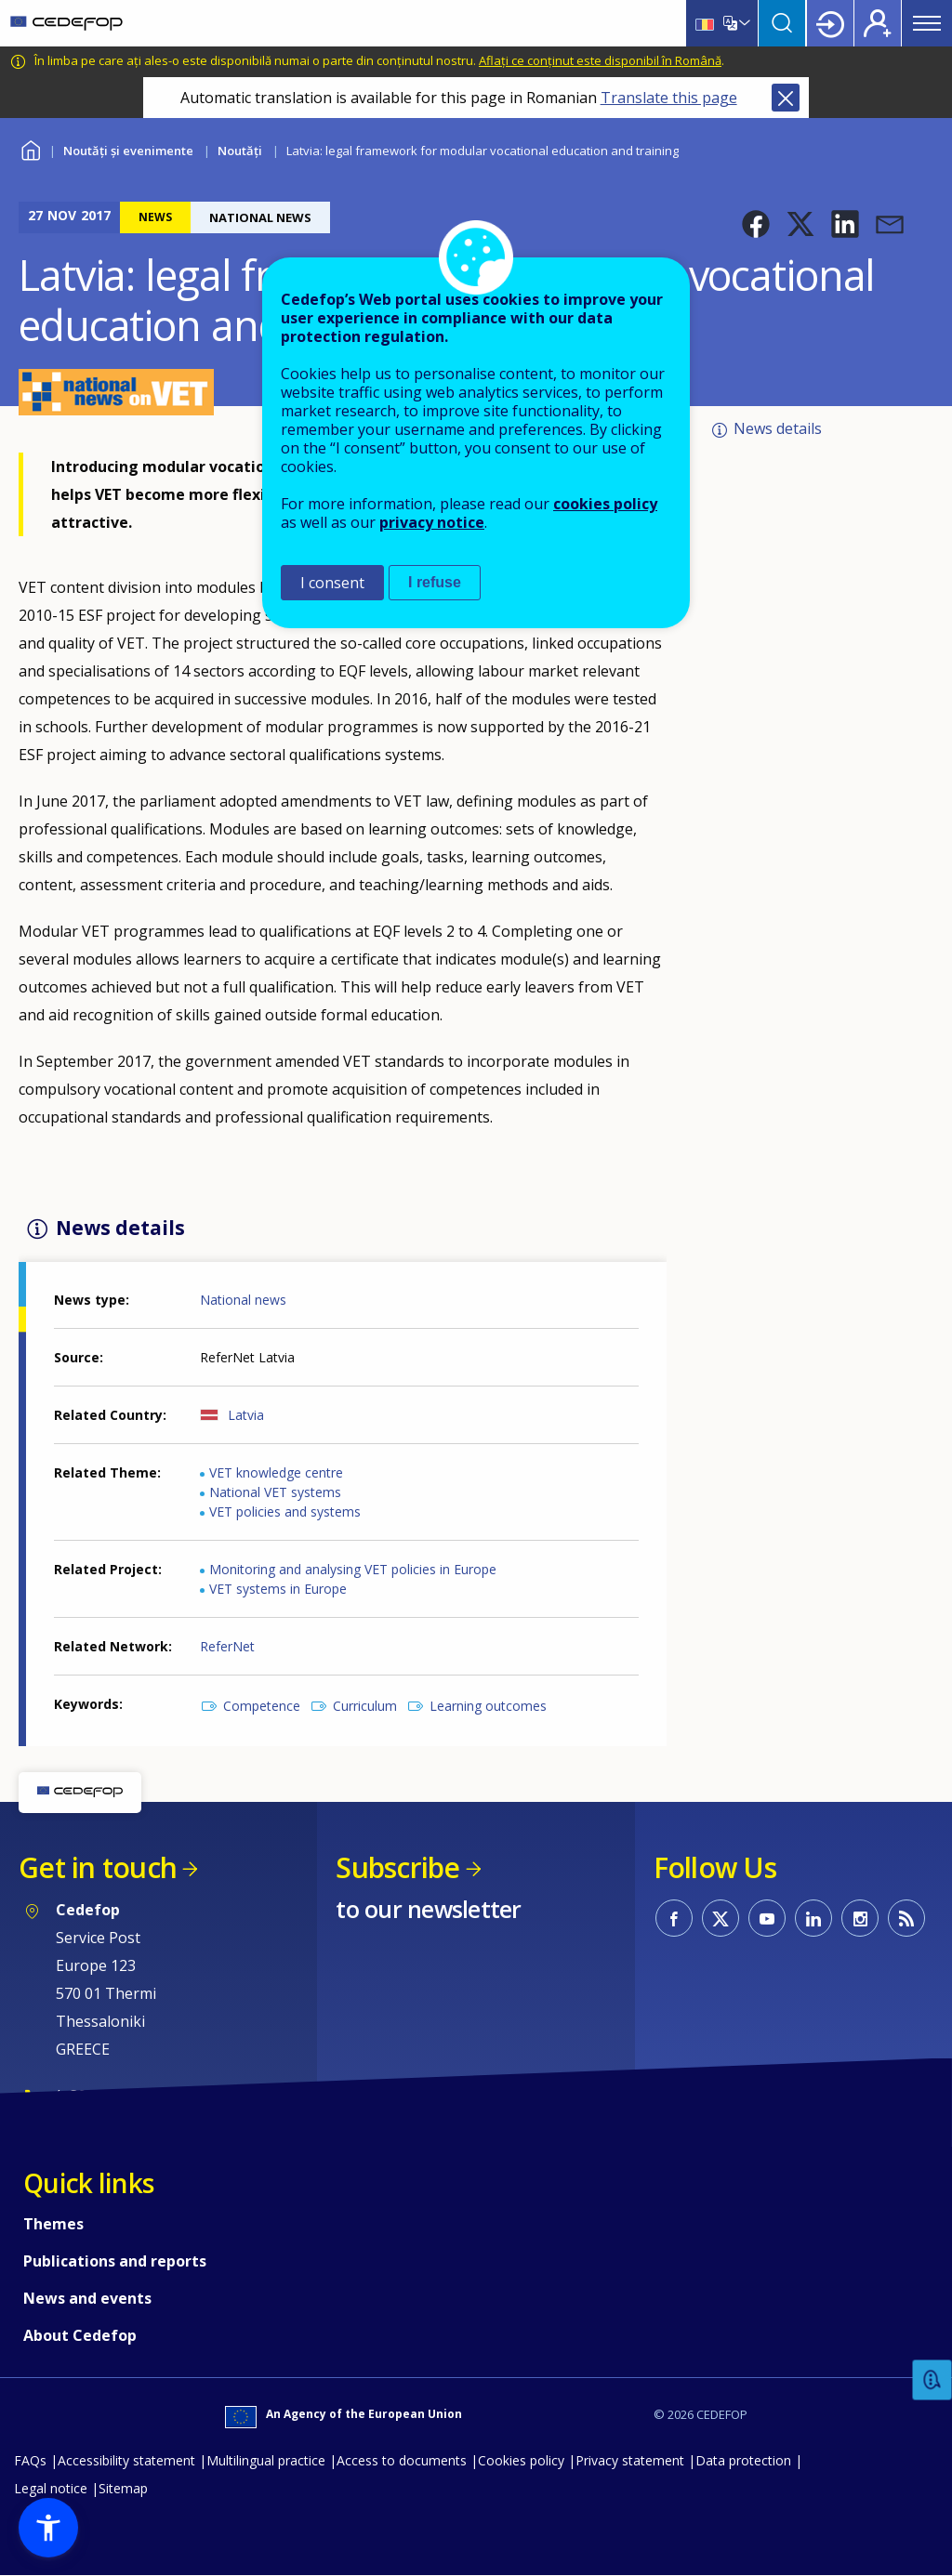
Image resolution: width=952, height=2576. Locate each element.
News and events (87, 2298)
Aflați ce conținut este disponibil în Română (600, 60)
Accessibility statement (126, 2460)
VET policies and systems (285, 1511)
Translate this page (669, 97)
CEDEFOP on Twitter (720, 1918)
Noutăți (240, 150)
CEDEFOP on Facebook (674, 1918)
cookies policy (605, 503)
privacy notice (431, 522)
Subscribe (397, 1867)
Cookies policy (521, 2460)
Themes (53, 2224)
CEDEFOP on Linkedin (813, 1918)
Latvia (246, 1415)
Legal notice (50, 2488)
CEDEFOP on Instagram (860, 1918)
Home (30, 148)
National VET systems (275, 1492)
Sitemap (123, 2488)
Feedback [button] (932, 2380)
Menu (927, 23)
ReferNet (227, 1646)
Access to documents (402, 2460)
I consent (332, 582)
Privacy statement (629, 2460)
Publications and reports (114, 2261)
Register (877, 23)
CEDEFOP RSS (906, 1918)
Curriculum (365, 1706)
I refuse (434, 582)
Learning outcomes (488, 1706)
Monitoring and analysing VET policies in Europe (352, 1569)
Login (830, 23)
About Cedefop (80, 2335)
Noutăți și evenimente (128, 150)
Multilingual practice (265, 2460)
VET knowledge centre (276, 1472)
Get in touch (98, 1867)
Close (786, 98)
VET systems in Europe (278, 1588)
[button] (755, 224)
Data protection (743, 2460)
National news (243, 1299)
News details (778, 428)
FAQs (30, 2460)
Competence (261, 1706)
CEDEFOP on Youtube (767, 1918)
